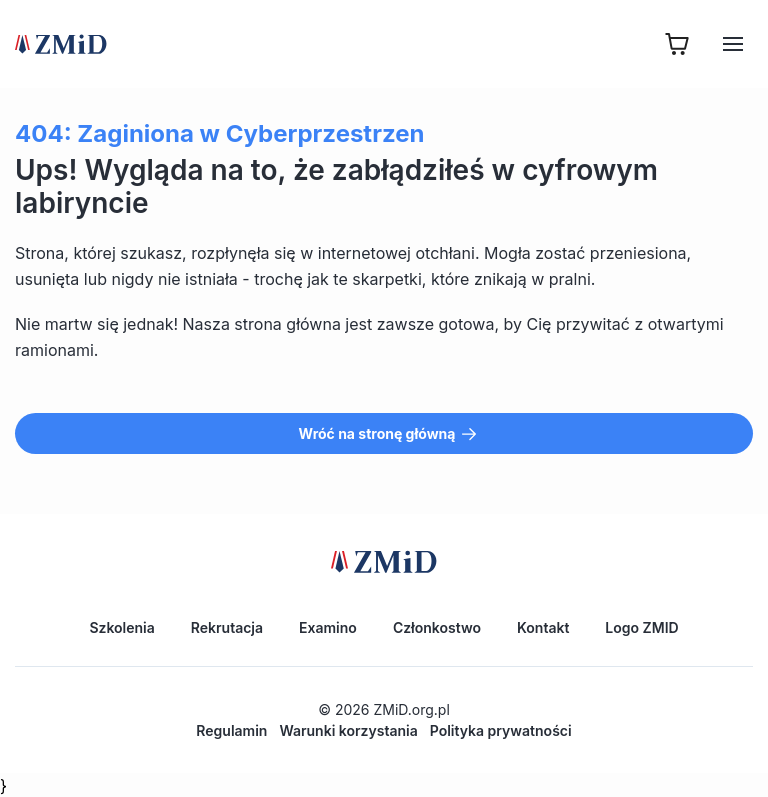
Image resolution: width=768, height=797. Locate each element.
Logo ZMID (641, 627)
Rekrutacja (227, 627)
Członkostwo (437, 627)
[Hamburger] (733, 44)
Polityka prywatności (501, 730)
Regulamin (231, 730)
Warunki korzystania (348, 730)
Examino (328, 627)
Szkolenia (121, 627)
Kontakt (543, 627)
